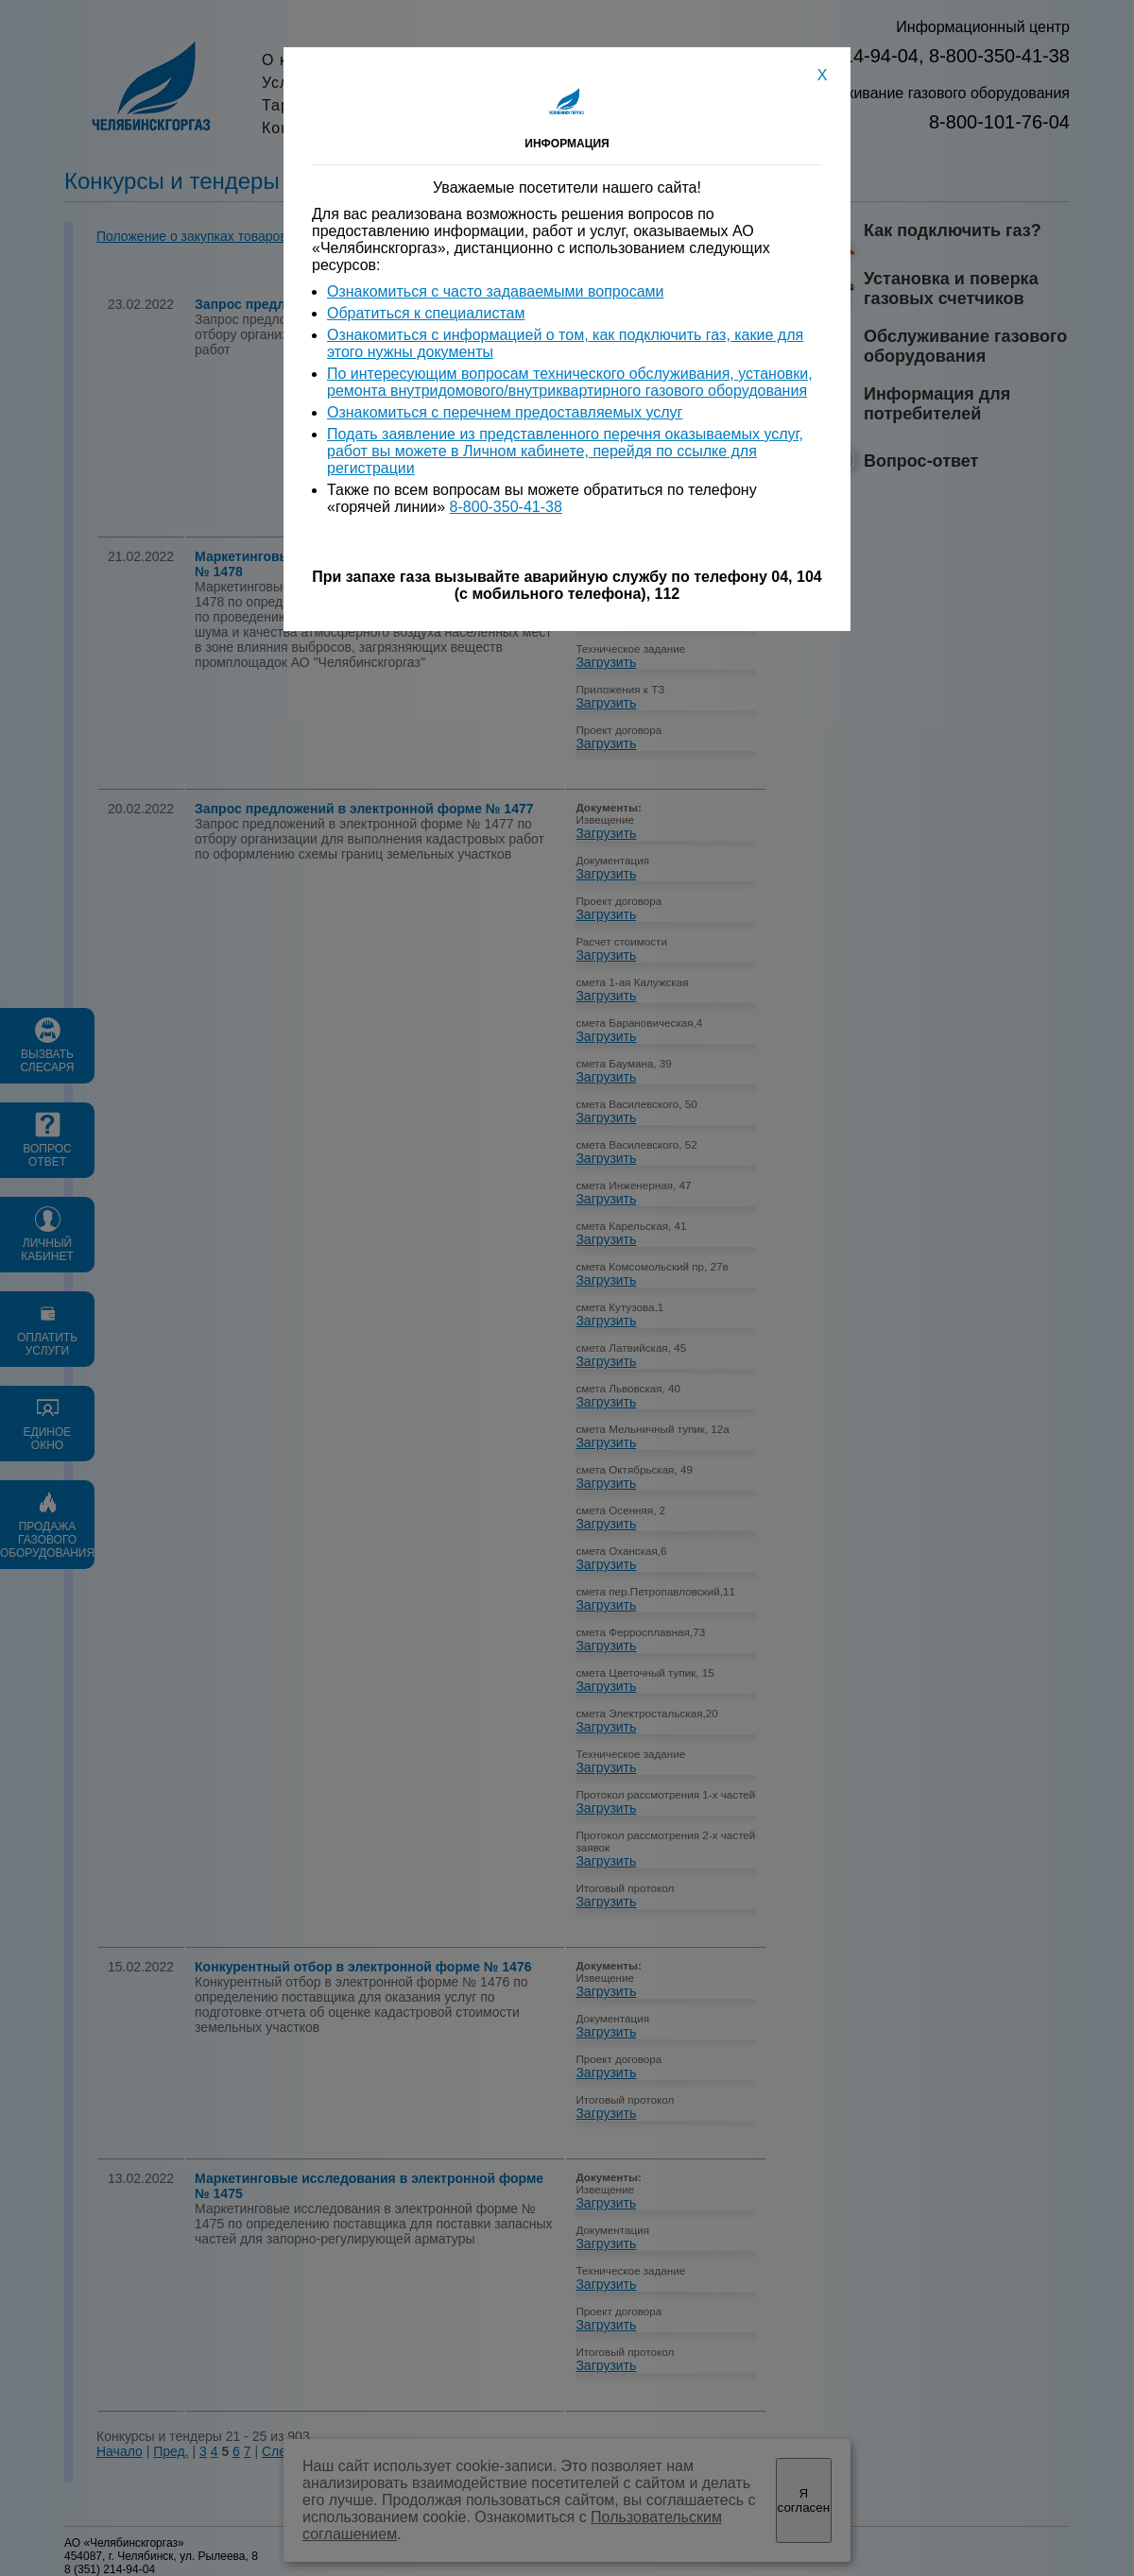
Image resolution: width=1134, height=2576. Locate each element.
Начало (119, 2451)
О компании (308, 60)
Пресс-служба (545, 83)
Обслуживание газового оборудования (965, 346)
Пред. (170, 2451)
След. (280, 2451)
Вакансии (527, 105)
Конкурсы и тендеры (342, 128)
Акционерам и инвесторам (593, 60)
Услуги (288, 83)
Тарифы (293, 105)
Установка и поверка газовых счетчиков (951, 288)
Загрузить (606, 328)
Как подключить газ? (952, 230)
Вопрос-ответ (921, 461)
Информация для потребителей (937, 403)
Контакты (526, 128)
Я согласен (804, 2500)
